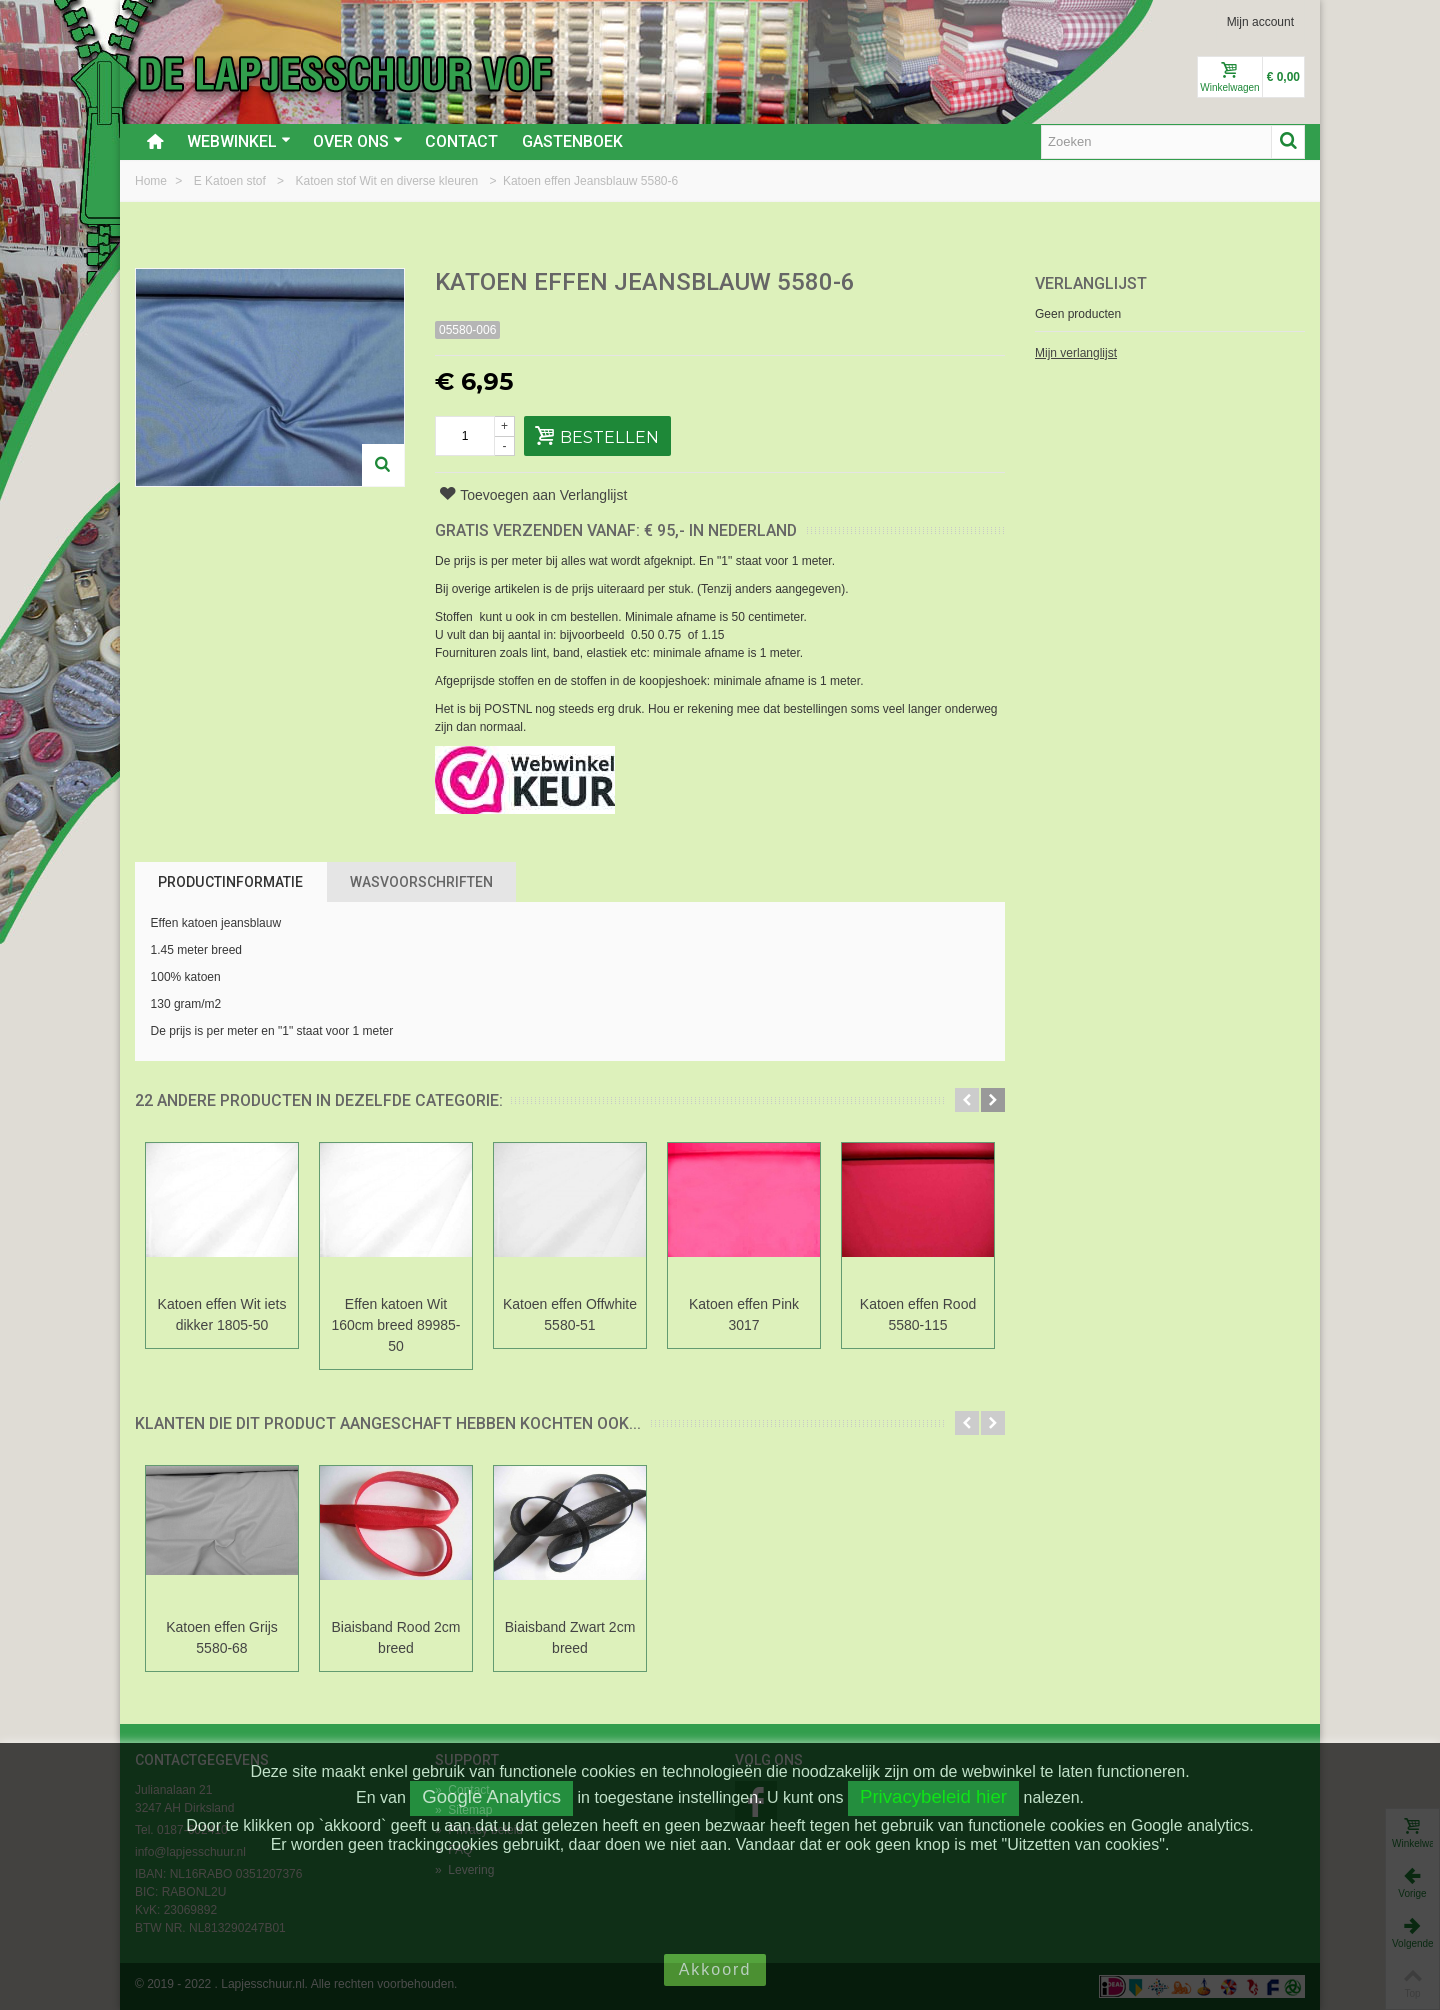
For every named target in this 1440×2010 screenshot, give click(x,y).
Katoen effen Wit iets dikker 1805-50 (222, 1314)
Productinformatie (230, 882)
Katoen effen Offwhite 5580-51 (570, 1314)
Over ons (358, 141)
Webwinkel (239, 141)
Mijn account (1260, 22)
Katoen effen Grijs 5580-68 (222, 1637)
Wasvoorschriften (421, 882)
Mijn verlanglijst (1076, 353)
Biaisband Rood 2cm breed (395, 1637)
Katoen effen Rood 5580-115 (918, 1314)
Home (152, 181)
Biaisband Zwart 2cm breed (570, 1637)
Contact (461, 141)
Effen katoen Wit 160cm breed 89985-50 (395, 1325)
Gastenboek (572, 141)
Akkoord (715, 1969)
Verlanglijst (1091, 283)
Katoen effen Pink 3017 (744, 1314)
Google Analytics (491, 1796)
